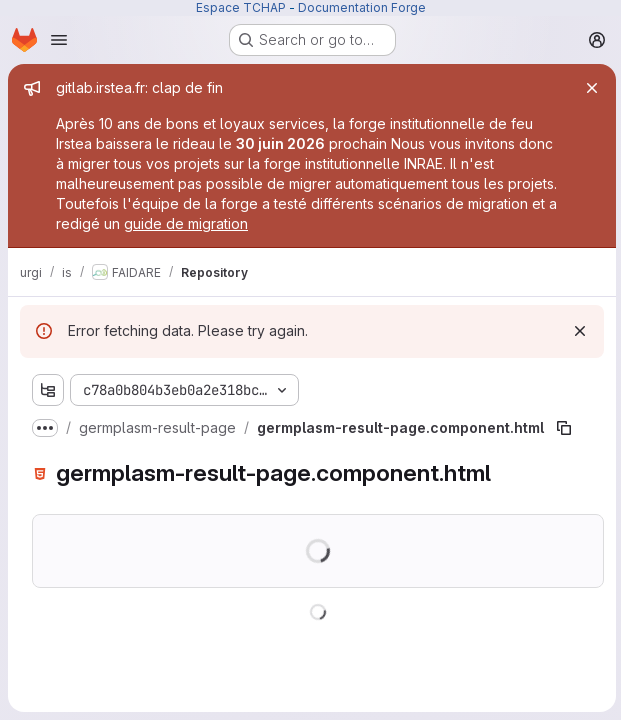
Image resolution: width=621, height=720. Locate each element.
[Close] (589, 88)
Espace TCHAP (241, 7)
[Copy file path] (564, 428)
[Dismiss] (577, 331)
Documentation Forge (362, 7)
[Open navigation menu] (59, 40)
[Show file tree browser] (48, 390)
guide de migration (186, 223)
